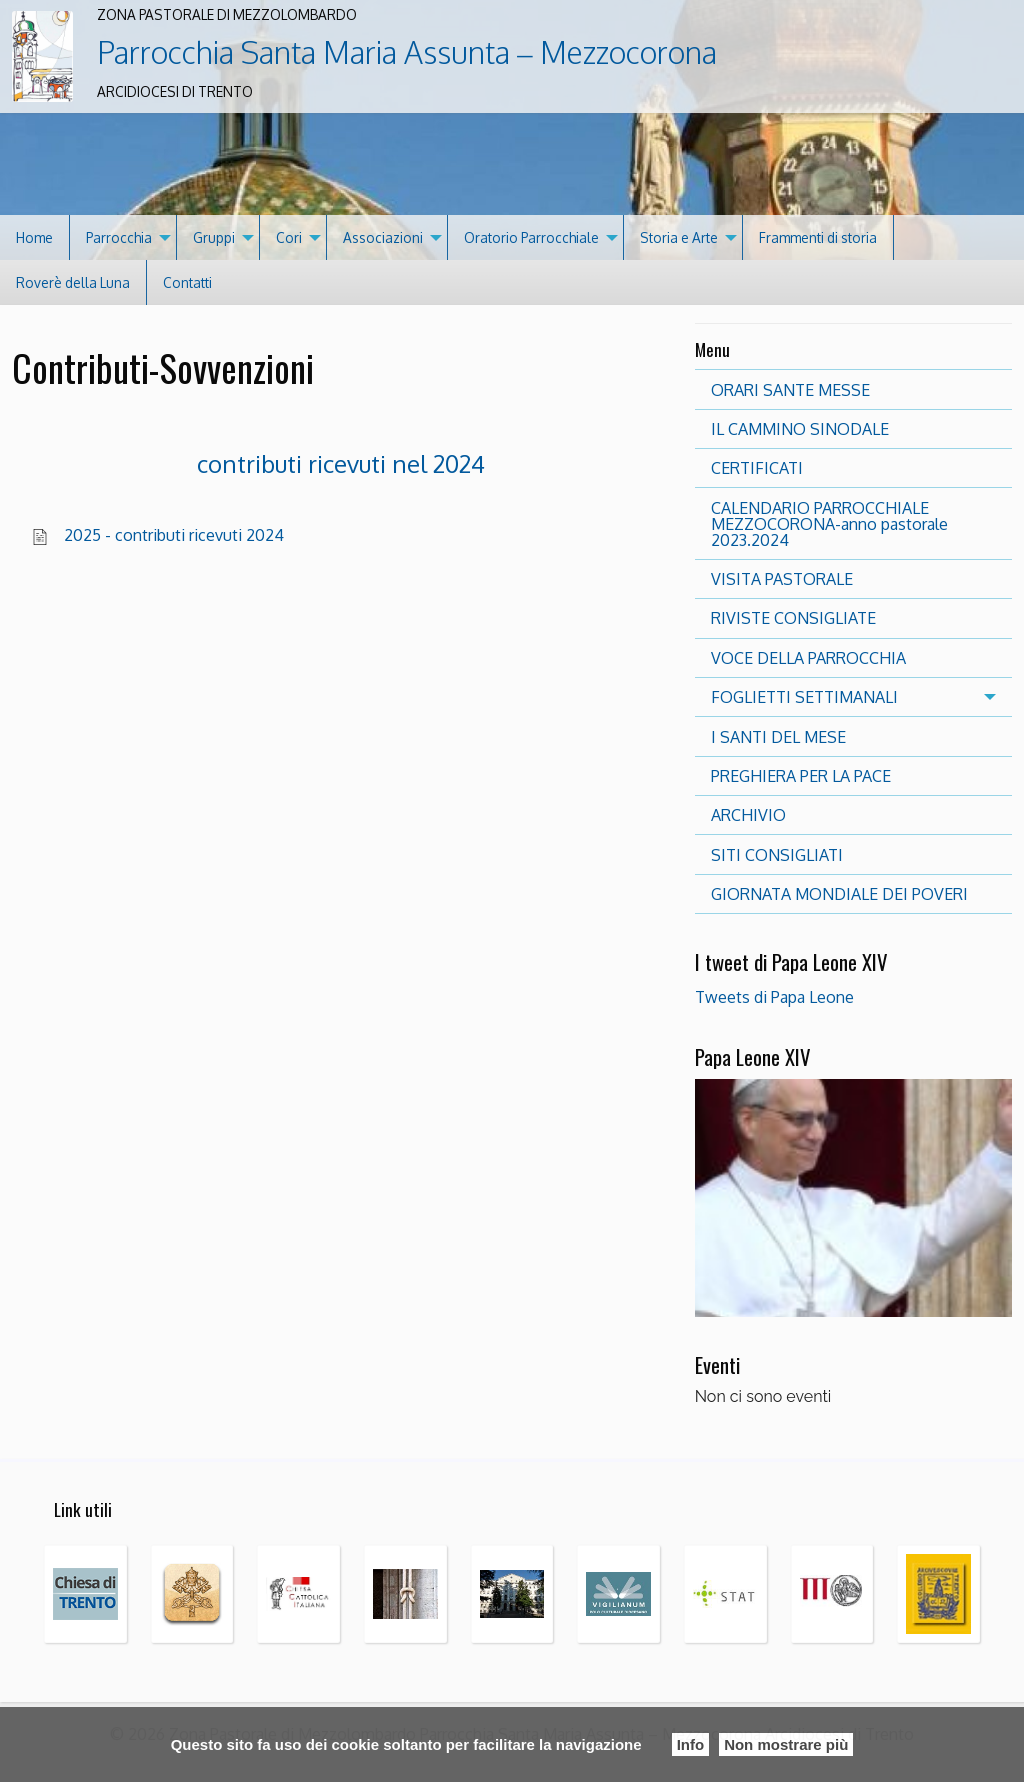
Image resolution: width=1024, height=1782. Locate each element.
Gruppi (214, 237)
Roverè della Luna (73, 282)
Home (34, 237)
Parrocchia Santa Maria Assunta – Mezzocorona (406, 52)
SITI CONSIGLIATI (777, 855)
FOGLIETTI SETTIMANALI (804, 697)
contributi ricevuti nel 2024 (341, 463)
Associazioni (383, 237)
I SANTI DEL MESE (778, 737)
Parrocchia (119, 237)
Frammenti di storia (818, 237)
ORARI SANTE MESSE (790, 390)
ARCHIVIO (748, 815)
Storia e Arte (679, 237)
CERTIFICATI (757, 468)
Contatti (187, 282)
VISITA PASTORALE (782, 579)
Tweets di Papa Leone (774, 997)
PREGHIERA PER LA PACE (801, 776)
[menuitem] (35, 237)
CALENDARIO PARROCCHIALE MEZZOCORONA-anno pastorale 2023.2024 (829, 524)
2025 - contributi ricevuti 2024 (174, 535)
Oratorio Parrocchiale (531, 237)
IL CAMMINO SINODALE (800, 429)
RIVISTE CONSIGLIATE (793, 618)
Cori (289, 237)
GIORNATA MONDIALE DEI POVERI (839, 894)
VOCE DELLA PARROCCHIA (808, 658)
